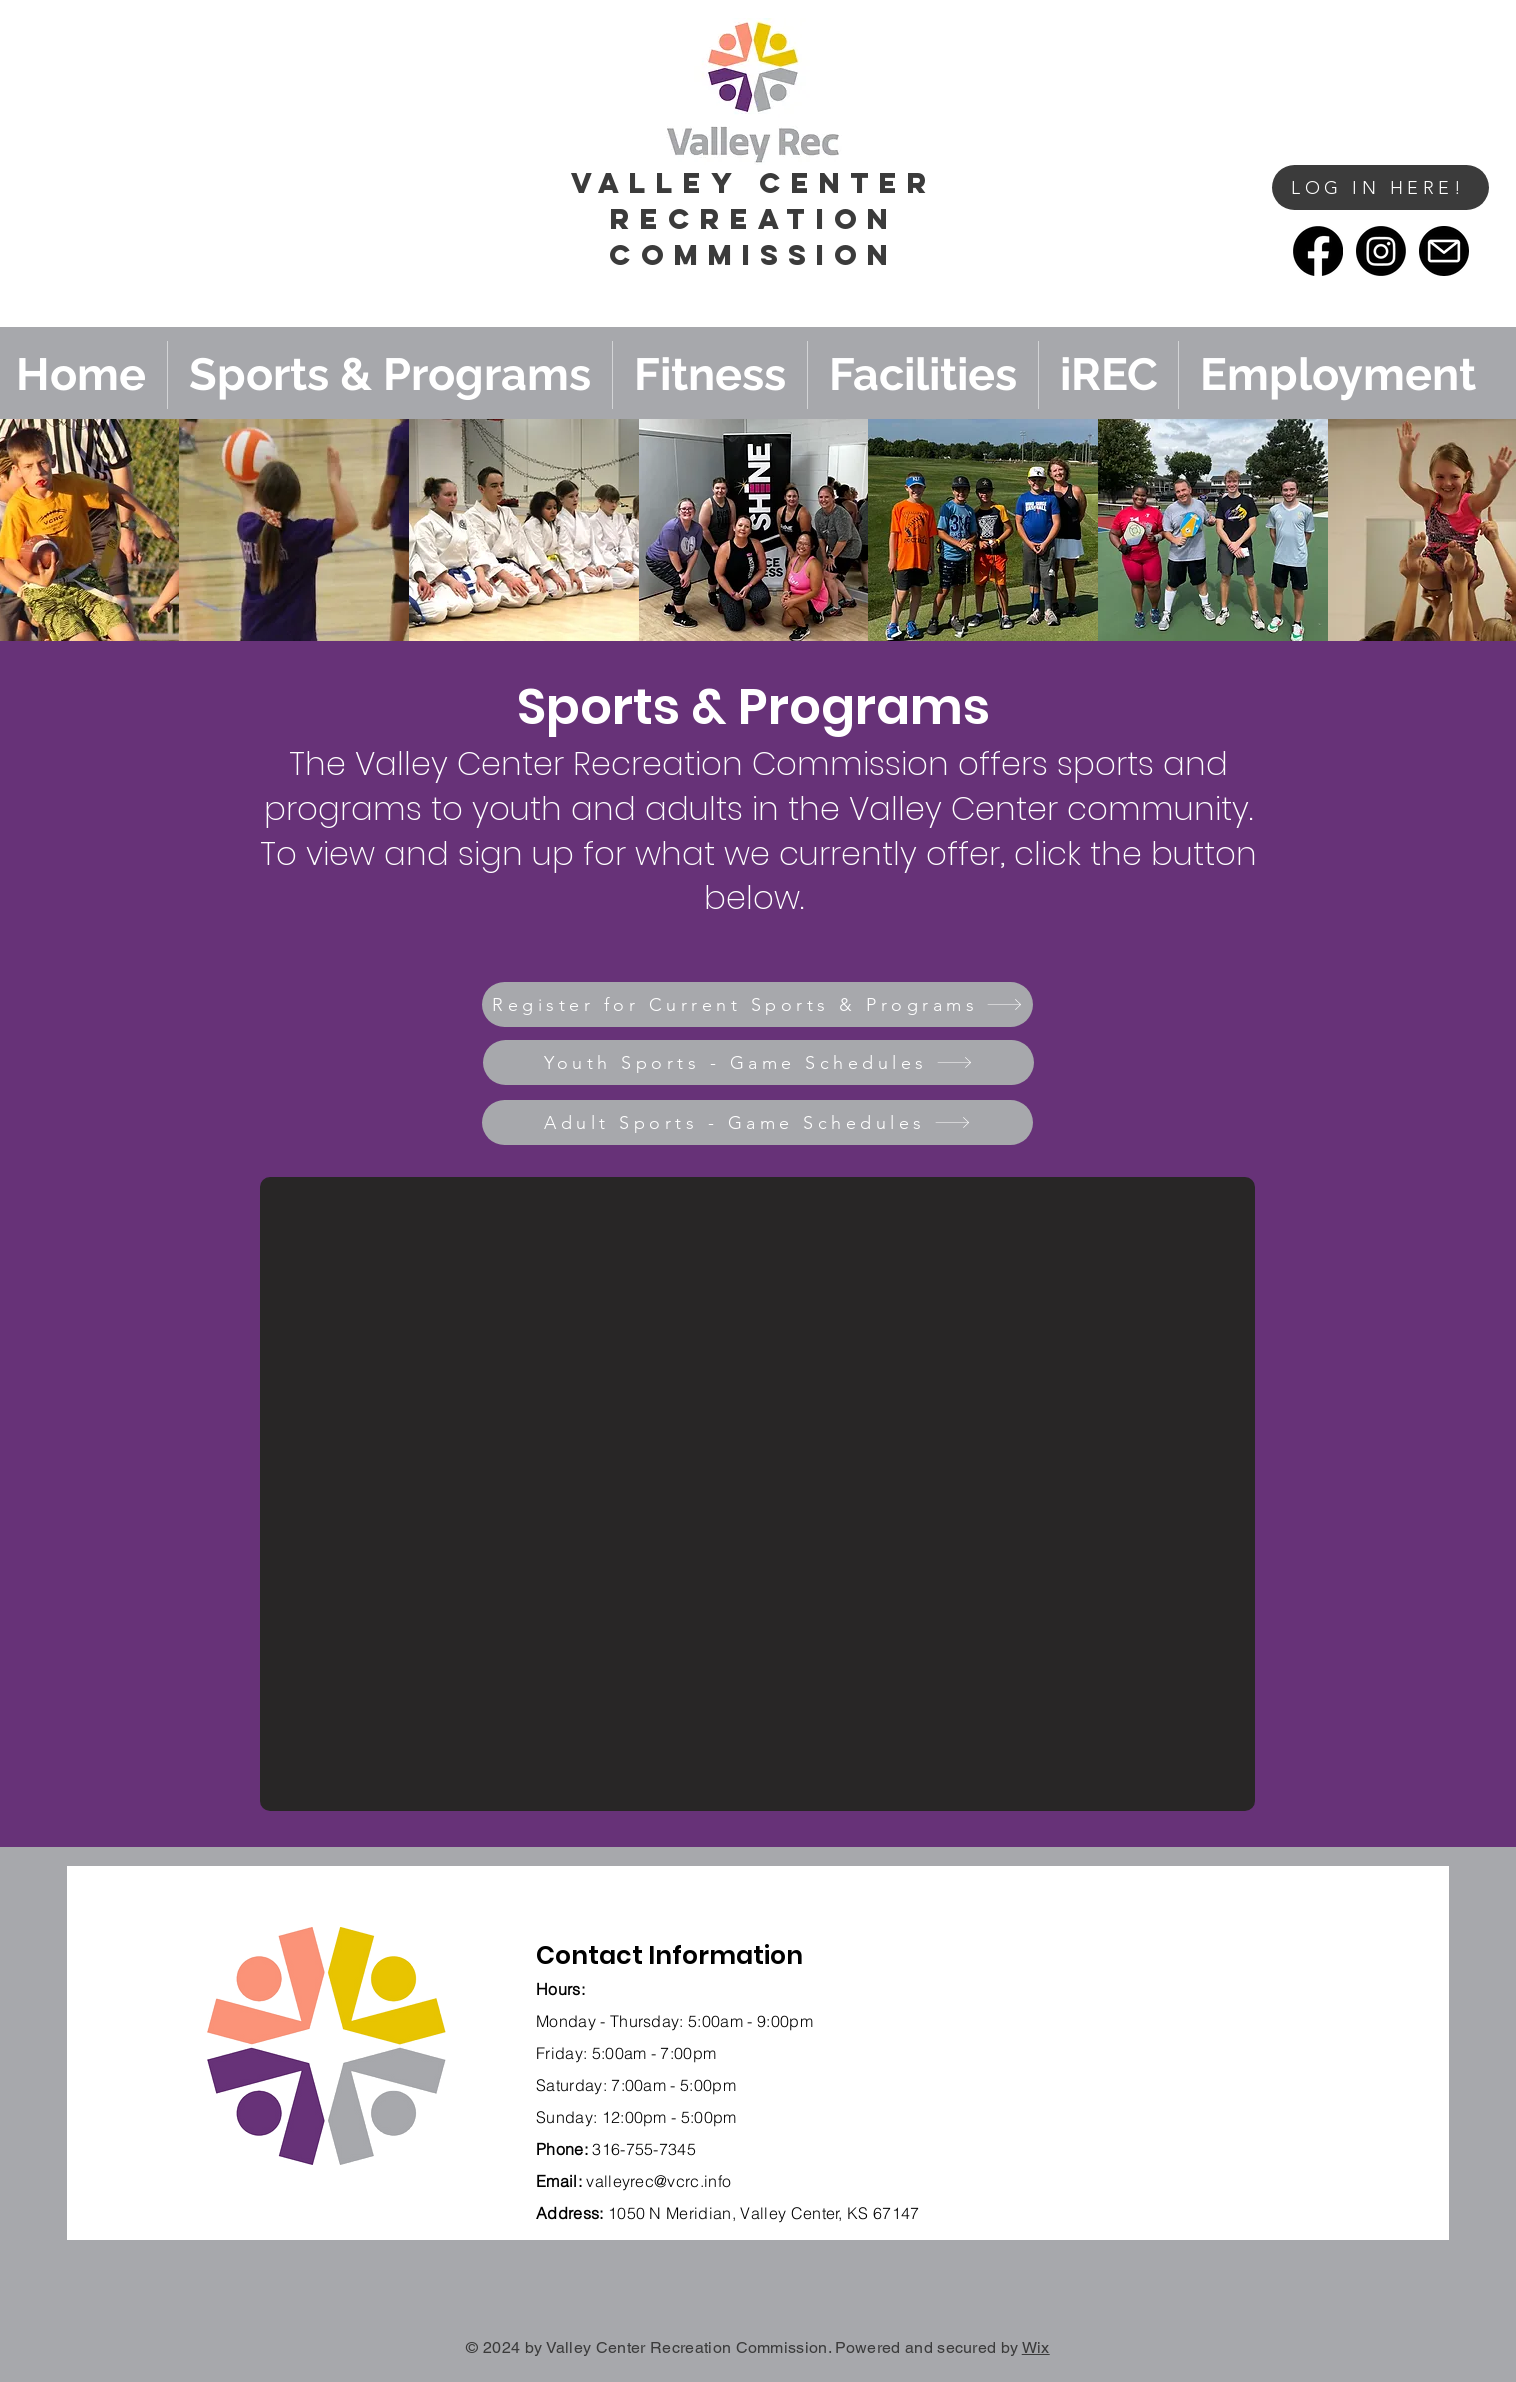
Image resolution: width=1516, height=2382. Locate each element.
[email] (1444, 251)
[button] (1231, 221)
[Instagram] (1381, 251)
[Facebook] (1318, 251)
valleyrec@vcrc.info (658, 2181)
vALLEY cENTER (754, 183)
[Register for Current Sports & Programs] (757, 1004)
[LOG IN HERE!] (1380, 187)
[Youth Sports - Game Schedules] (758, 1062)
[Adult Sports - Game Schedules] (757, 1122)
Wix (1036, 2347)
